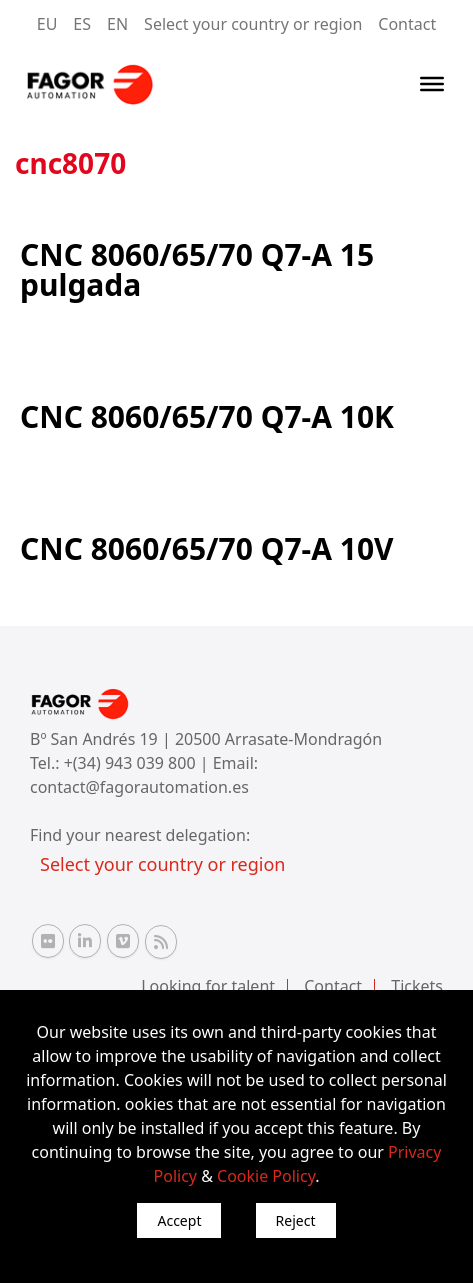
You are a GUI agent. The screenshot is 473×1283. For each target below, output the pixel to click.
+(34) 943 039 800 (132, 763)
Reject (296, 1220)
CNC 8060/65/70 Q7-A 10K (207, 416)
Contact (407, 24)
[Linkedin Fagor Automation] (85, 941)
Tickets (417, 986)
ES (82, 24)
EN (117, 24)
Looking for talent (208, 986)
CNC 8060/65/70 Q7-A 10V (207, 548)
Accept (179, 1220)
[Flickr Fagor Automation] (48, 941)
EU (47, 24)
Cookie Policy (266, 1176)
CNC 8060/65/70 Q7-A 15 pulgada (197, 269)
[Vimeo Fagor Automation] (123, 941)
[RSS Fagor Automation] (161, 942)
